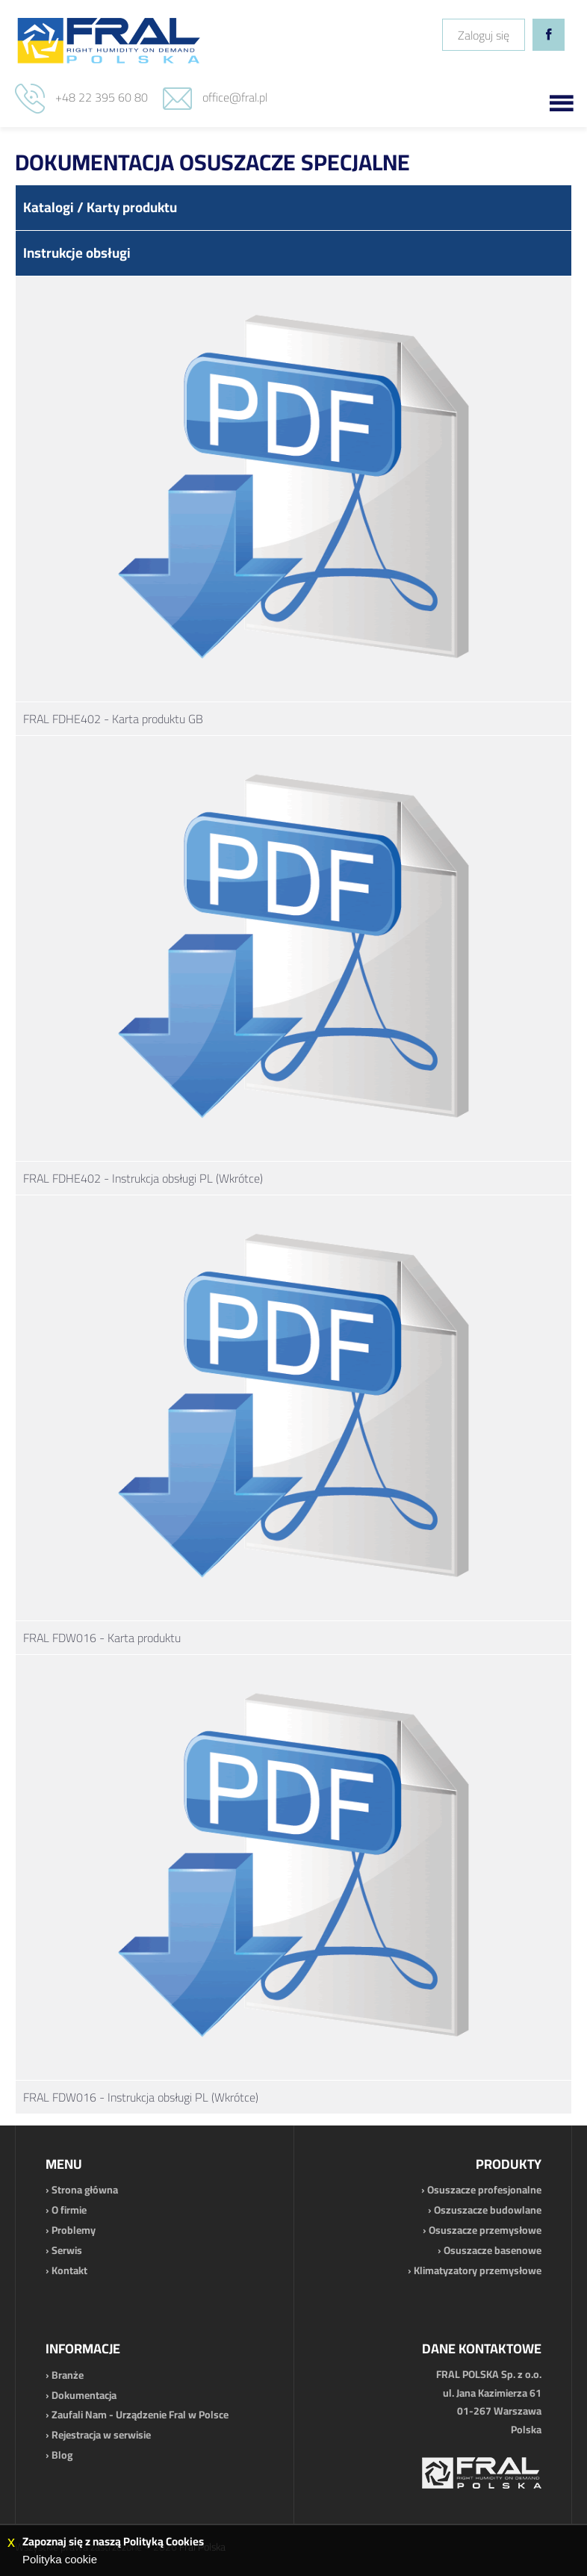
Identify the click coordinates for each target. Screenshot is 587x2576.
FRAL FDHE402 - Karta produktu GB (113, 719)
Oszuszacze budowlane (487, 2210)
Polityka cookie (59, 2559)
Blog (62, 2455)
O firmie (69, 2210)
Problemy (74, 2230)
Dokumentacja (84, 2395)
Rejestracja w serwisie (101, 2435)
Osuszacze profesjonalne (484, 2189)
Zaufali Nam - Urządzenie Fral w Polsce (140, 2414)
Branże (68, 2375)
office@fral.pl (234, 97)
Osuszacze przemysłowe (485, 2230)
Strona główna (85, 2189)
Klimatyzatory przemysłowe (477, 2270)
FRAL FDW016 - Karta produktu (102, 1637)
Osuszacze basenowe (492, 2250)
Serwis (67, 2250)
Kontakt (69, 2270)
